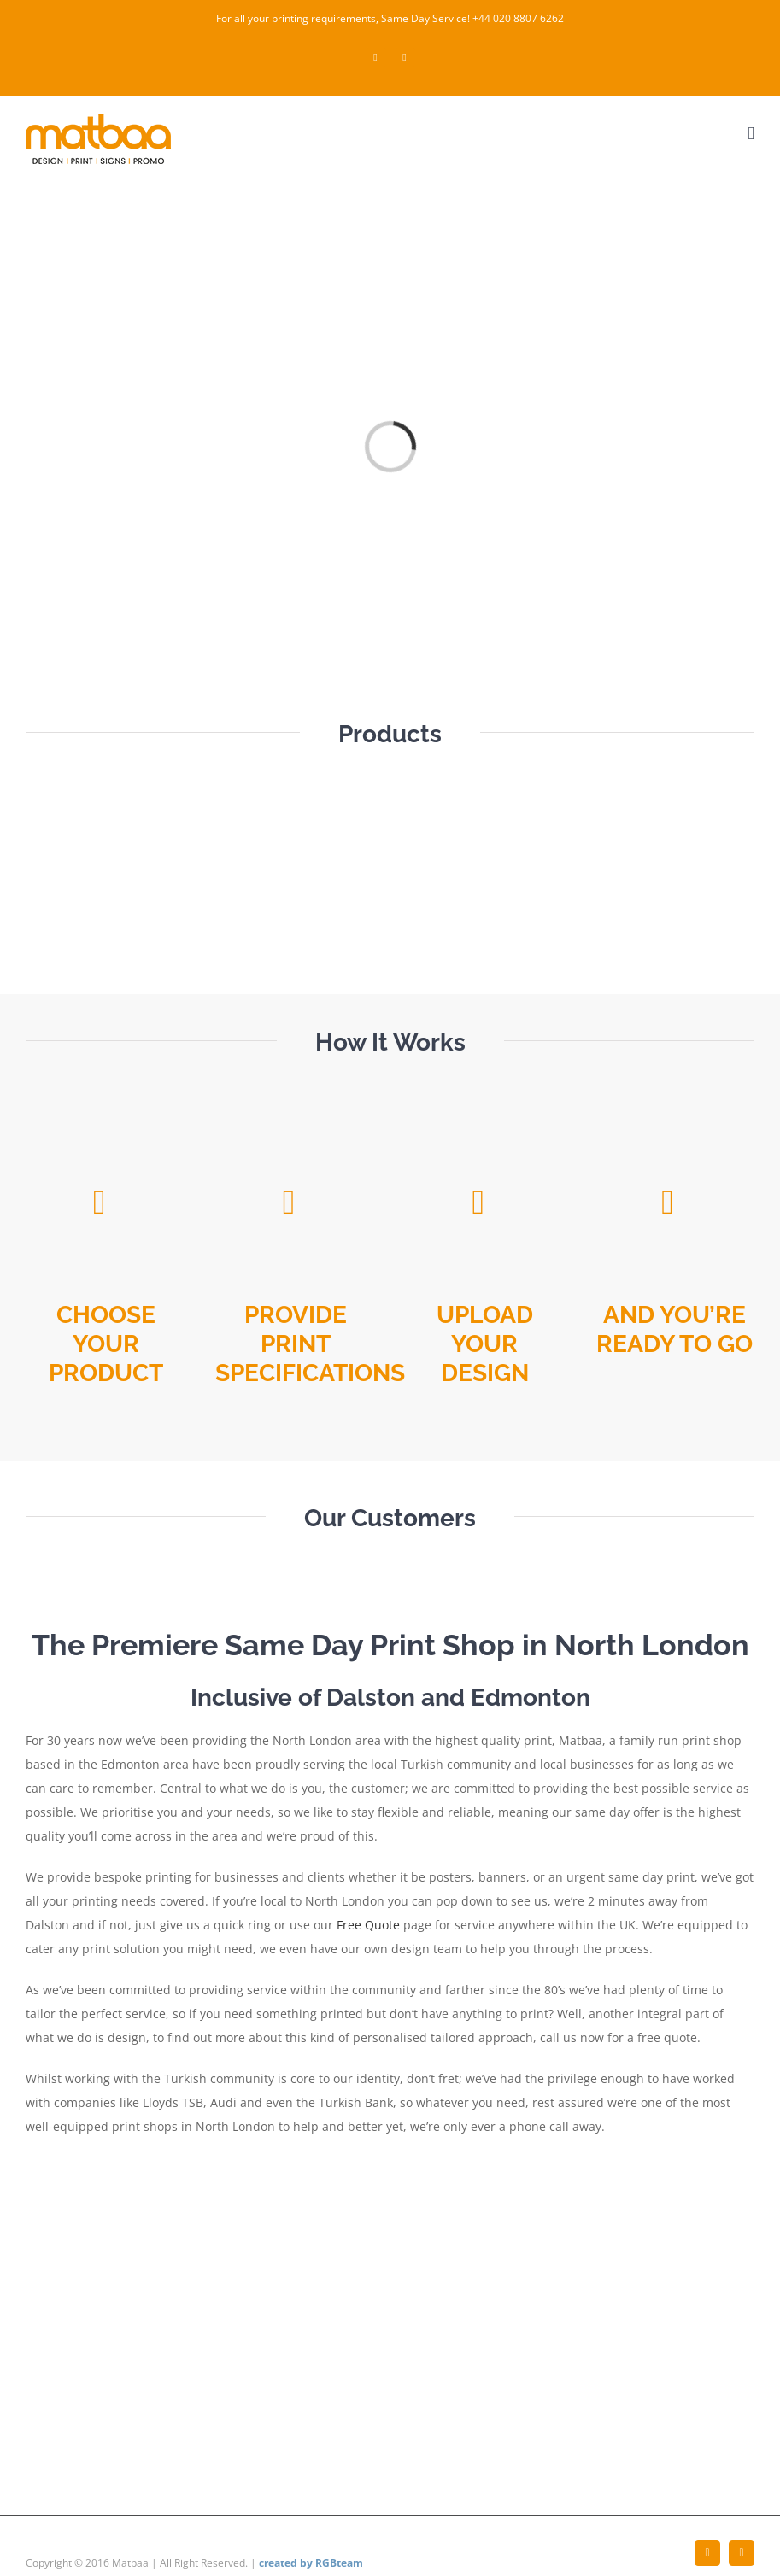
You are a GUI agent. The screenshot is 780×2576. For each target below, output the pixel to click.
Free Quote (368, 1925)
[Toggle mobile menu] (751, 134)
